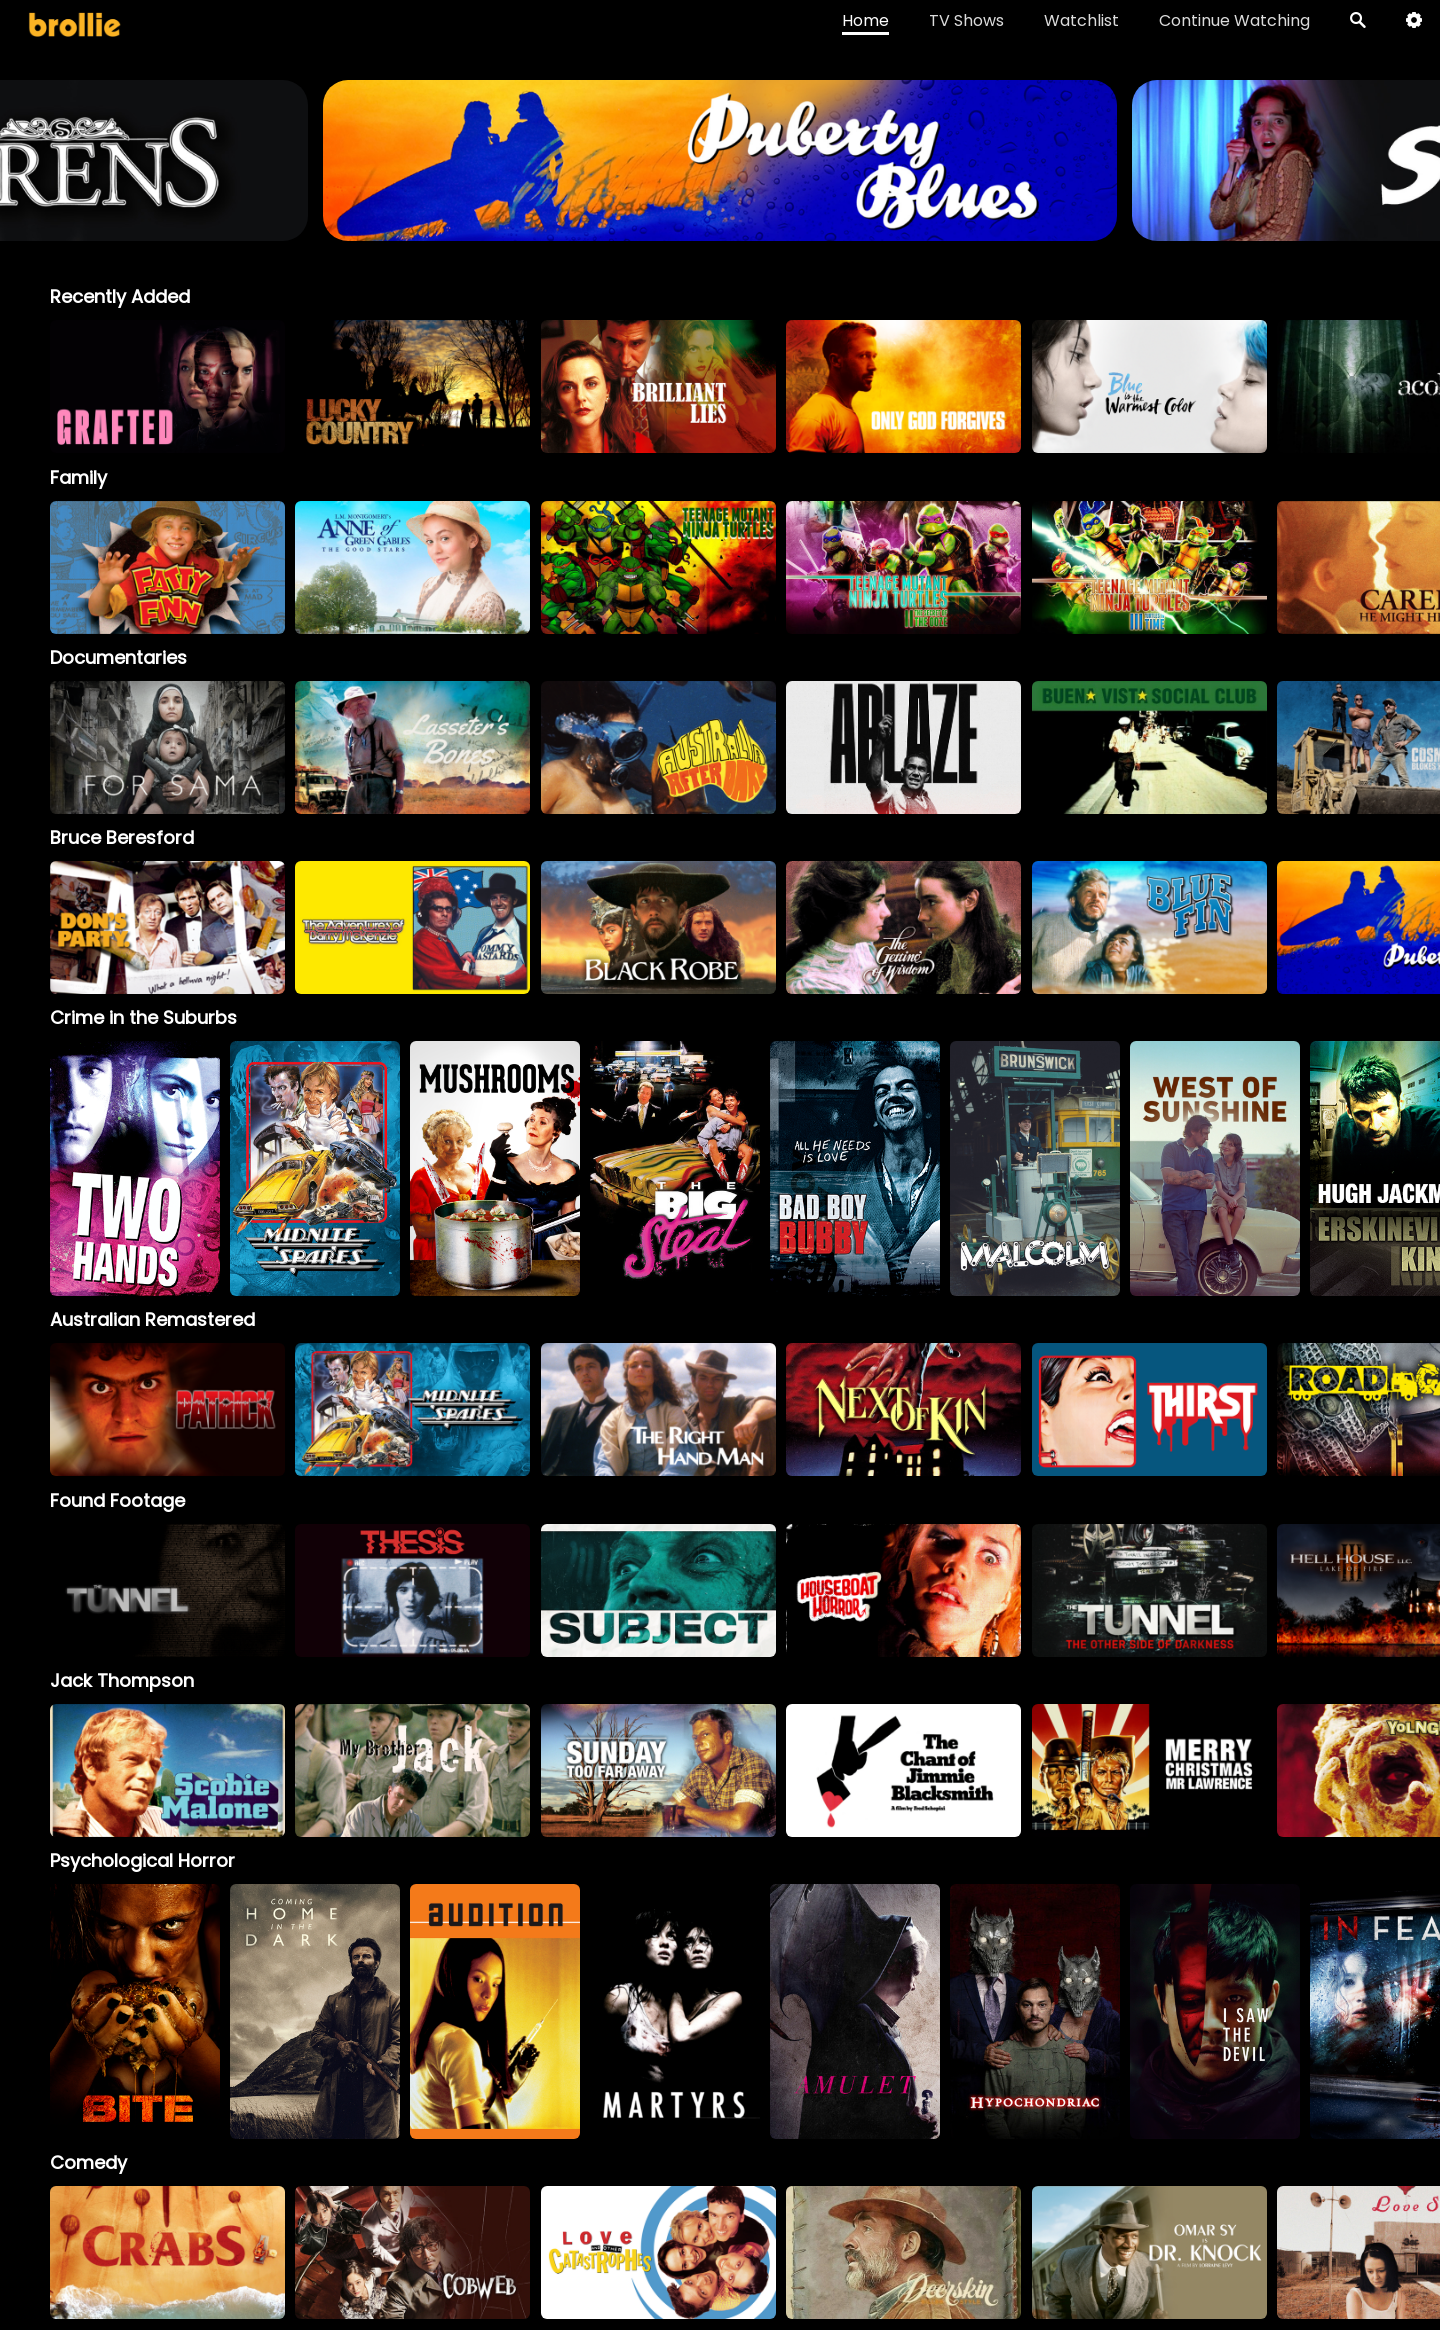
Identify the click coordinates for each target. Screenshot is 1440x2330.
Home (865, 20)
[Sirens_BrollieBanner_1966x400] (688, 231)
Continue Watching (1234, 20)
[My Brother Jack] (412, 1770)
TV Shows (966, 20)
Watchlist (1081, 20)
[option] (167, 386)
